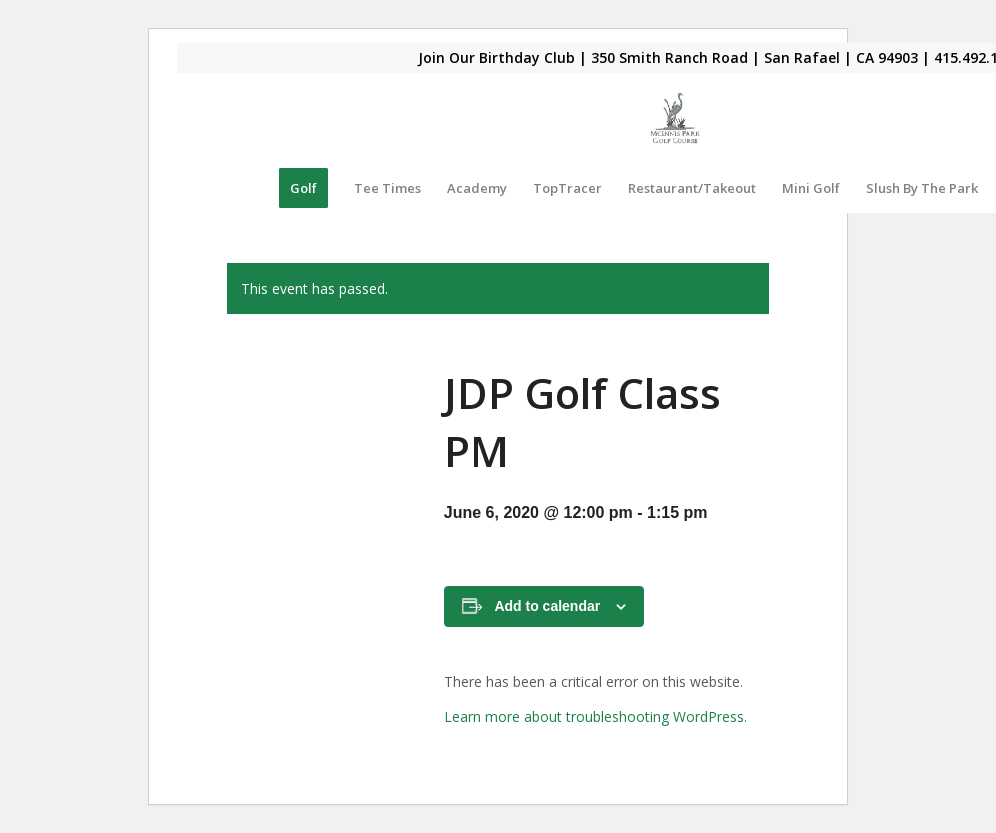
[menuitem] (303, 188)
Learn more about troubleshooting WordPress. (595, 716)
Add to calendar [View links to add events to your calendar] (547, 606)
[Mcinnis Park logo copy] (675, 118)
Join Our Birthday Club (496, 57)
